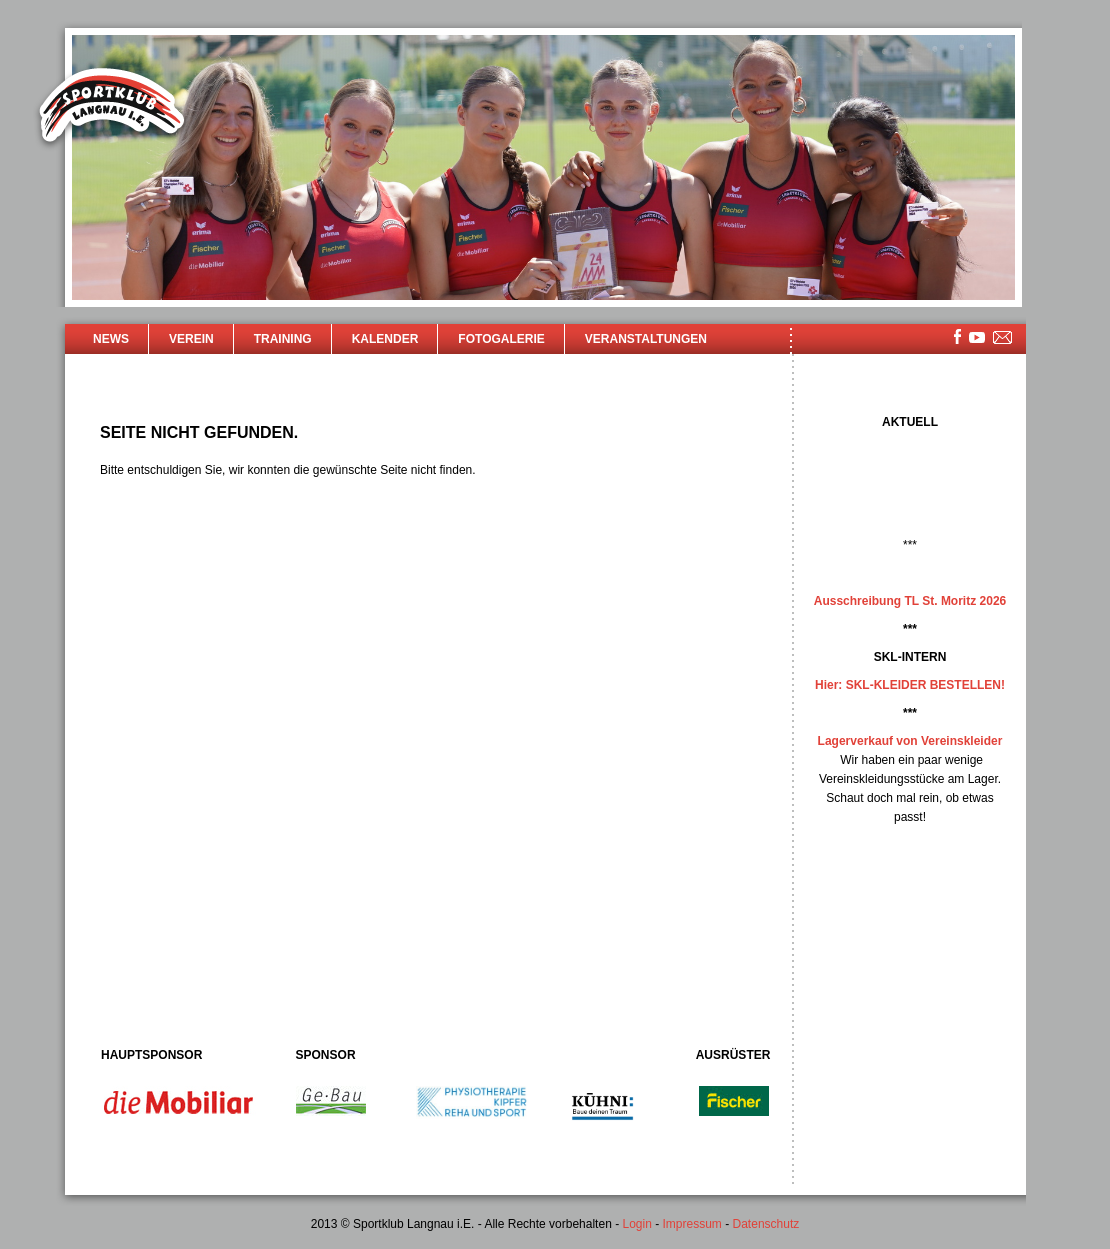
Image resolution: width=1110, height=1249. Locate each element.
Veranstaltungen (646, 339)
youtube (977, 337)
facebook (957, 336)
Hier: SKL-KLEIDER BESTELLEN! (910, 685)
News (111, 339)
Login (636, 1224)
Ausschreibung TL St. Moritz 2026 (910, 601)
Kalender (385, 339)
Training (283, 339)
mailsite (1003, 338)
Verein (191, 339)
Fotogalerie (501, 339)
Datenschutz (766, 1224)
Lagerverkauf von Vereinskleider (910, 741)
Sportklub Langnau (112, 108)
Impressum (692, 1224)
